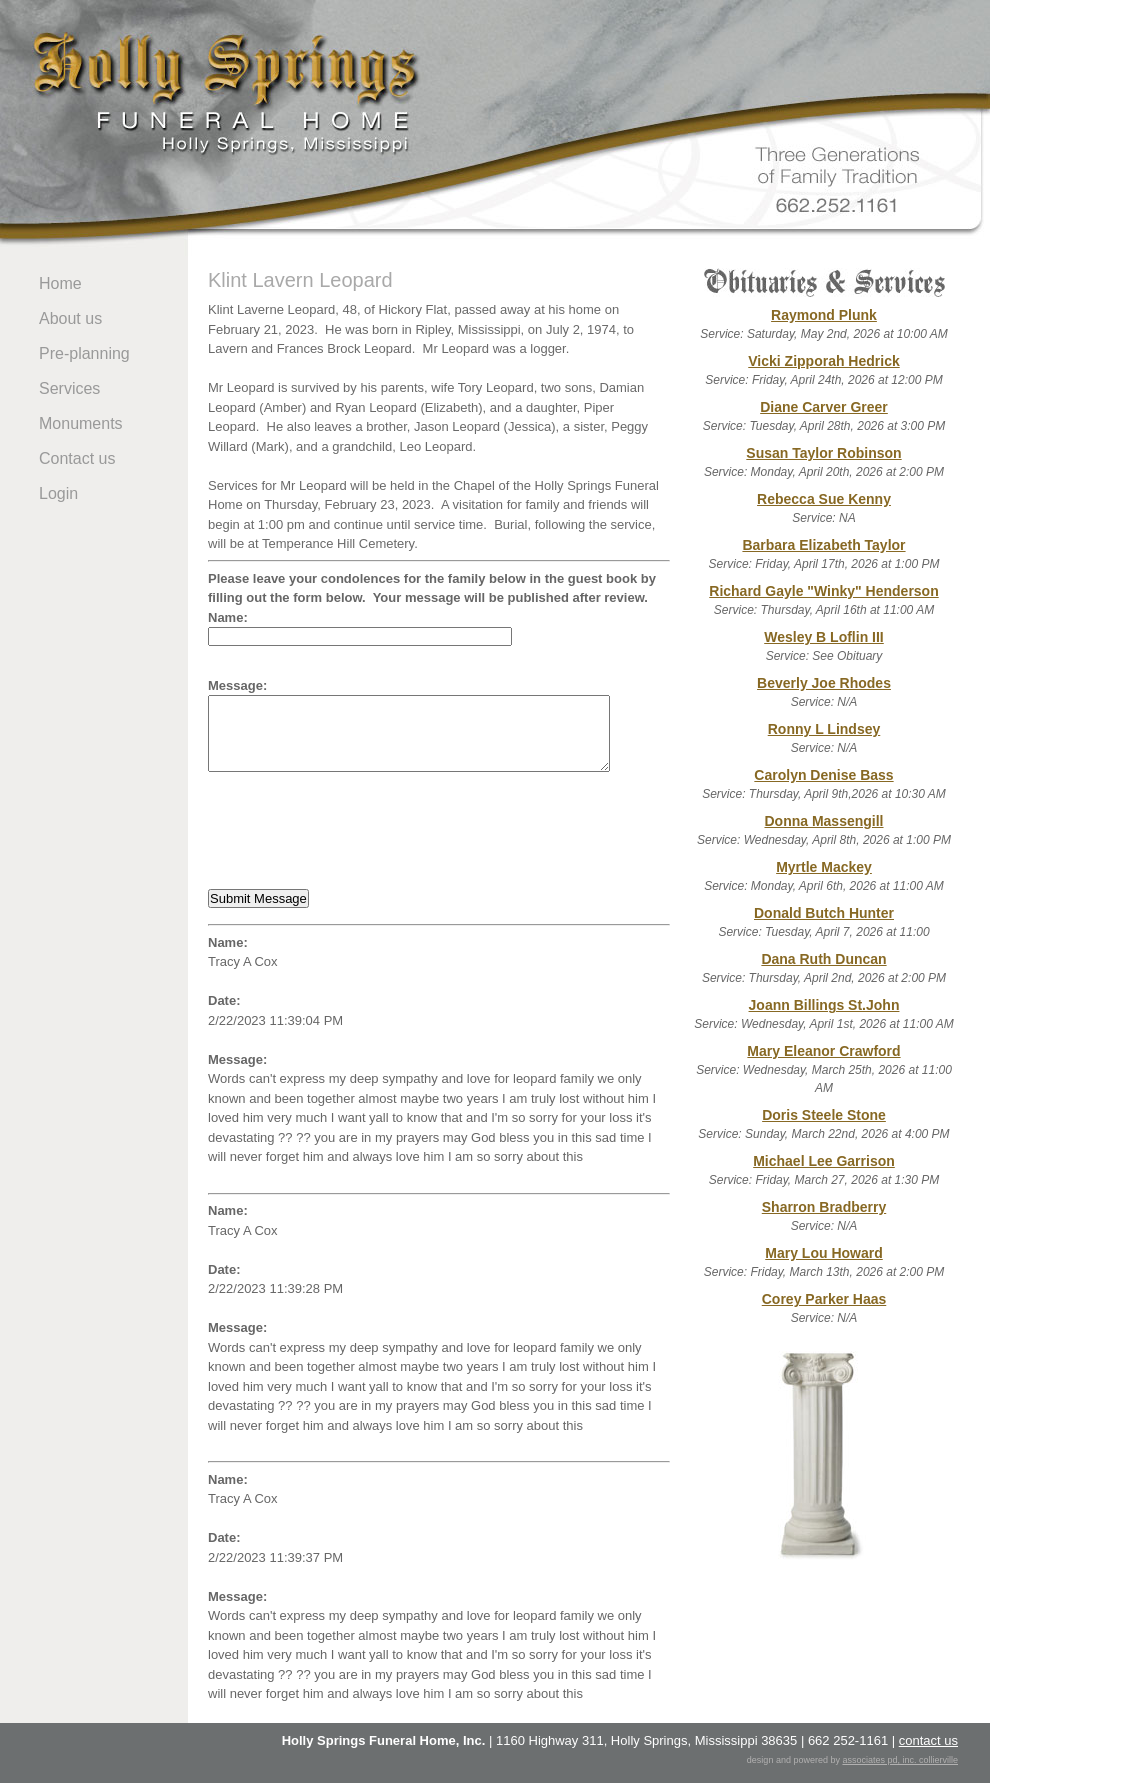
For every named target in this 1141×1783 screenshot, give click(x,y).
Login (58, 493)
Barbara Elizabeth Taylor (823, 545)
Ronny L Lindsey (824, 729)
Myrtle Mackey (824, 867)
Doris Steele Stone (824, 1115)
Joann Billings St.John (824, 1005)
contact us (928, 1740)
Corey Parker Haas (824, 1299)
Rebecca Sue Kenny (824, 499)
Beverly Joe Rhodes (824, 683)
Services (69, 388)
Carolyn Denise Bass (823, 775)
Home (60, 283)
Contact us (77, 458)
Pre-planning (84, 353)
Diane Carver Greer (824, 407)
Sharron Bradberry (824, 1207)
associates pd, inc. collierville (900, 1760)
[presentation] (360, 831)
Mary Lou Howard (823, 1253)
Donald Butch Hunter (824, 913)
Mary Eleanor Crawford (823, 1051)
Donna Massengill (823, 821)
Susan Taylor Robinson (823, 453)
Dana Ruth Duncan (823, 959)
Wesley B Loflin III (824, 637)
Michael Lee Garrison (824, 1161)
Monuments (81, 423)
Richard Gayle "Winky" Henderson (823, 591)
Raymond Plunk (824, 315)
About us (70, 318)
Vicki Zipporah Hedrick (823, 361)
